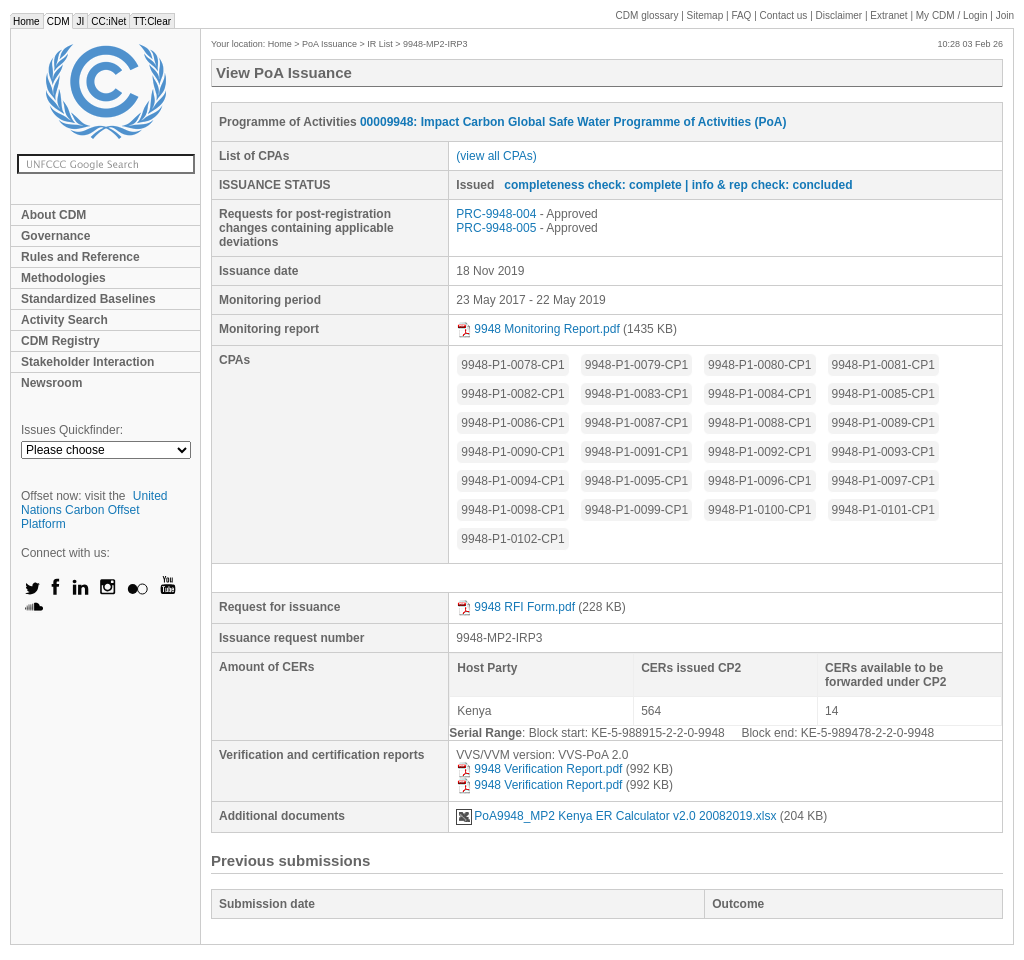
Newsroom (51, 383)
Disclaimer (839, 15)
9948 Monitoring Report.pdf (537, 329)
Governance (55, 236)
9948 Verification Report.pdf (539, 769)
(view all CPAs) (496, 156)
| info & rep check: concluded (768, 185)
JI (80, 21)
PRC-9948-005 (496, 228)
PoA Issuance (329, 44)
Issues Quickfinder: (72, 430)
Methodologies (63, 278)
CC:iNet (108, 21)
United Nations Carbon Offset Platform (94, 510)
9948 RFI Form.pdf (515, 607)
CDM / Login (953, 15)
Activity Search (64, 320)
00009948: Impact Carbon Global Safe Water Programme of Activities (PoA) (573, 122)
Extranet (888, 15)
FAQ (741, 15)
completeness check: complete (592, 185)
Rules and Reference (80, 257)
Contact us (784, 15)
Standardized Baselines (88, 299)
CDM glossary (647, 15)
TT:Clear (152, 21)
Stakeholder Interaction (87, 362)
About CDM (53, 215)
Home (26, 21)
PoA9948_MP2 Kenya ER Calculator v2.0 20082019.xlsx (616, 816)
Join (1005, 15)
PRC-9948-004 (496, 214)
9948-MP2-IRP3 (435, 44)
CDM (58, 21)
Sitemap (705, 15)
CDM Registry (60, 341)
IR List (380, 44)
